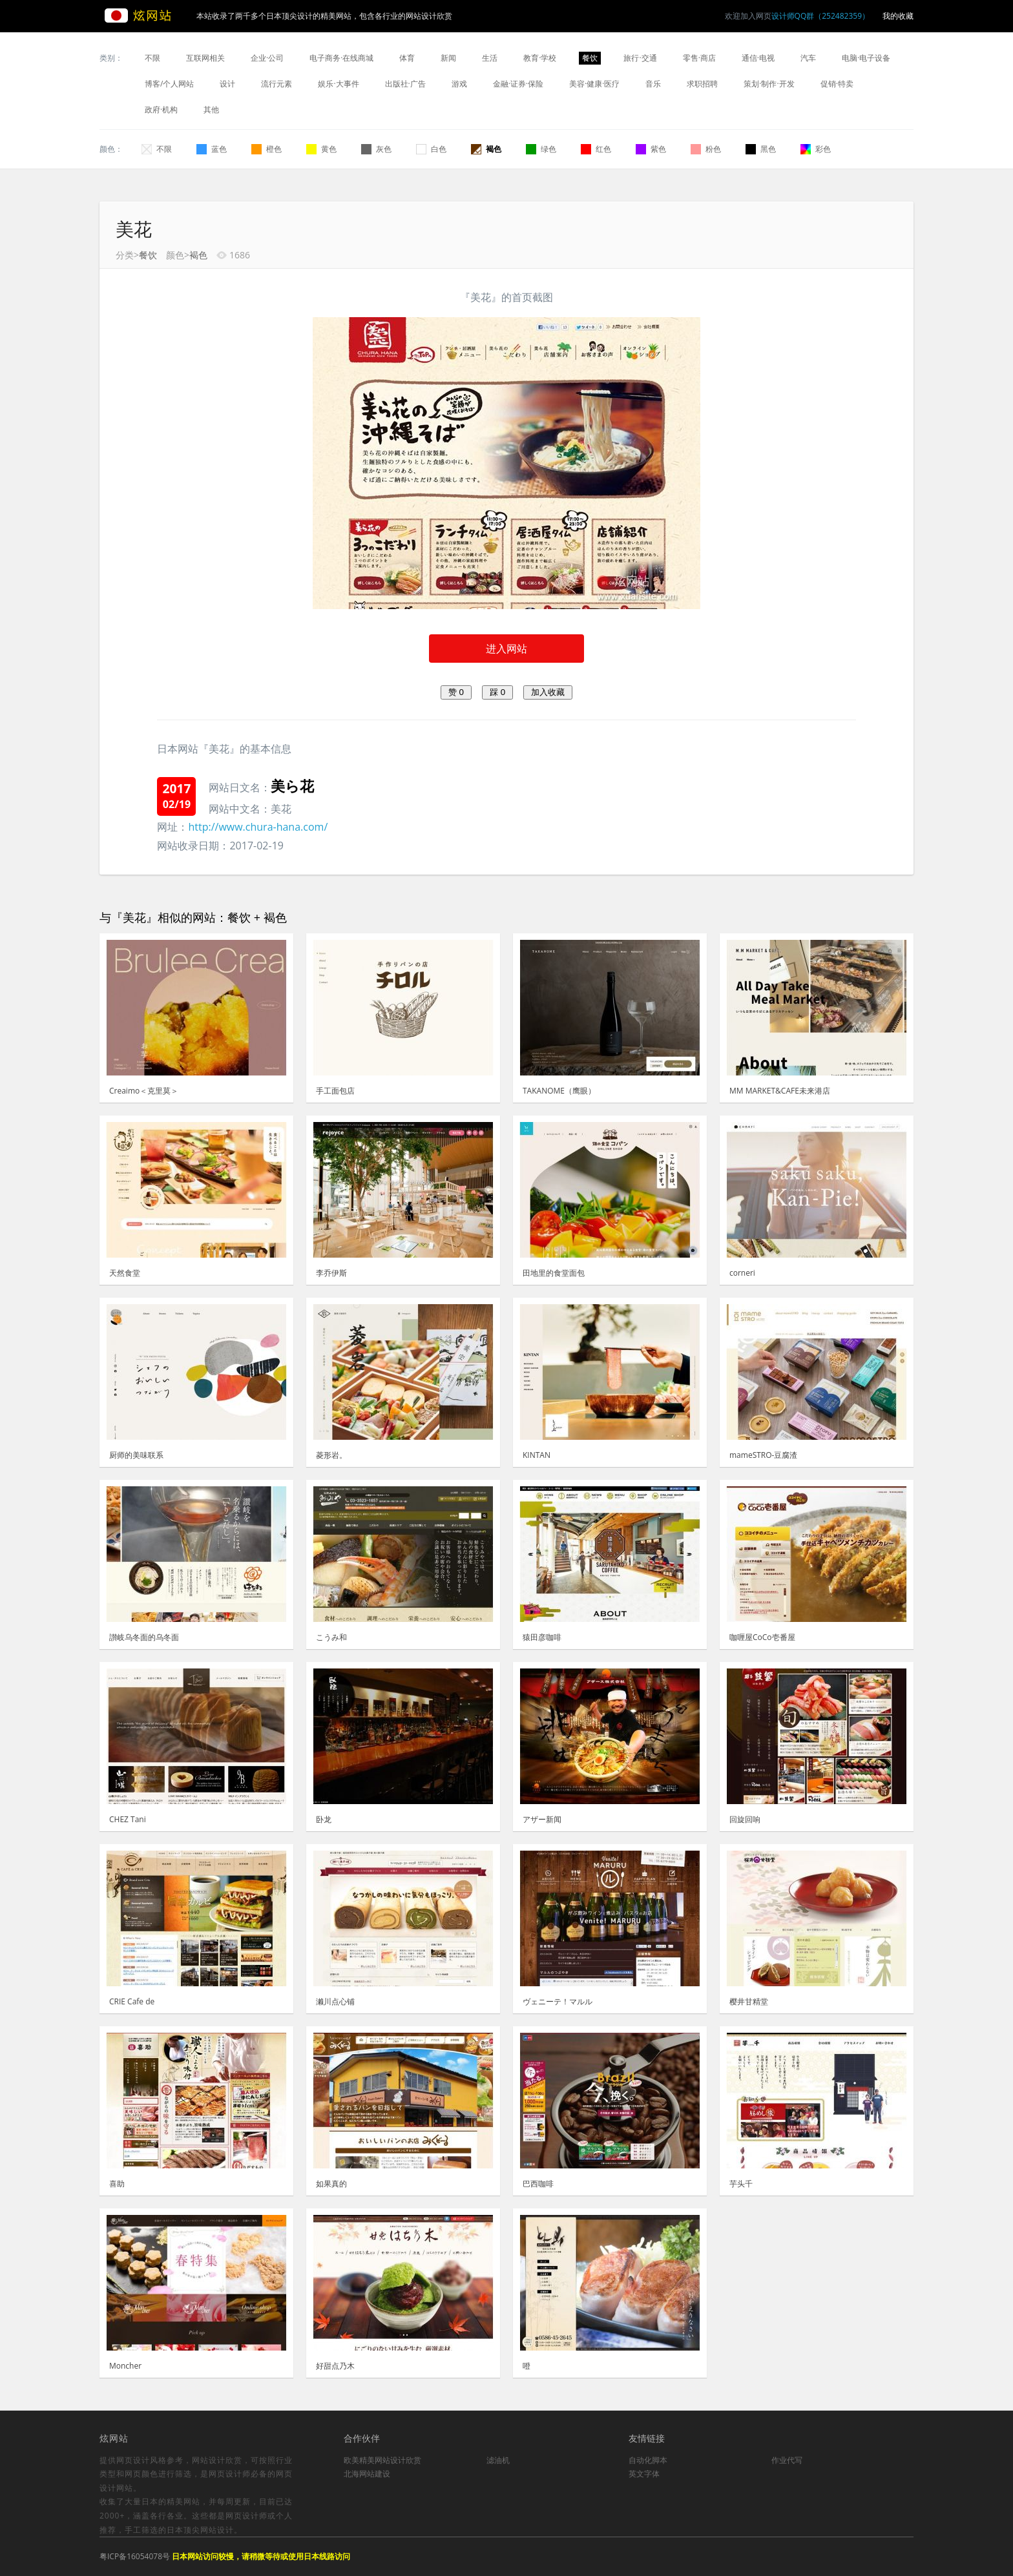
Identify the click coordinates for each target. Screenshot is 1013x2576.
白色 (431, 148)
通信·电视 (758, 57)
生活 (489, 57)
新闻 (448, 57)
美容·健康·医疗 (594, 83)
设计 (227, 83)
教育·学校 (539, 57)
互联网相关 (205, 57)
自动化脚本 (648, 2460)
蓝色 (211, 148)
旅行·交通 (639, 57)
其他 (211, 109)
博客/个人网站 (169, 83)
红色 (596, 148)
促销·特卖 (836, 83)
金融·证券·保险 (518, 83)
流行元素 (276, 83)
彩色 (815, 148)
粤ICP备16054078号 (134, 2556)
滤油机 (498, 2460)
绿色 (541, 148)
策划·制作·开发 (769, 83)
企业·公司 (267, 57)
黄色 (321, 148)
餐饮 (590, 57)
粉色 (706, 148)
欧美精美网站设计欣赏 (382, 2460)
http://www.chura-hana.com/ (258, 827)
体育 (407, 57)
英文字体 (644, 2473)
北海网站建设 (367, 2473)
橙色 (266, 148)
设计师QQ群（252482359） (820, 15)
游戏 (459, 83)
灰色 (376, 148)
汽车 (808, 57)
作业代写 (786, 2460)
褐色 (486, 148)
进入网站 (506, 648)
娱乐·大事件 (338, 83)
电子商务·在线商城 (341, 57)
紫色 (651, 148)
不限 (152, 57)
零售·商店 (699, 57)
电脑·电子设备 (866, 57)
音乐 (653, 83)
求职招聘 (702, 83)
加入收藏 (548, 692)
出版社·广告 (405, 83)
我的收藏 (898, 15)
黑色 (761, 148)
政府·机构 (161, 109)
